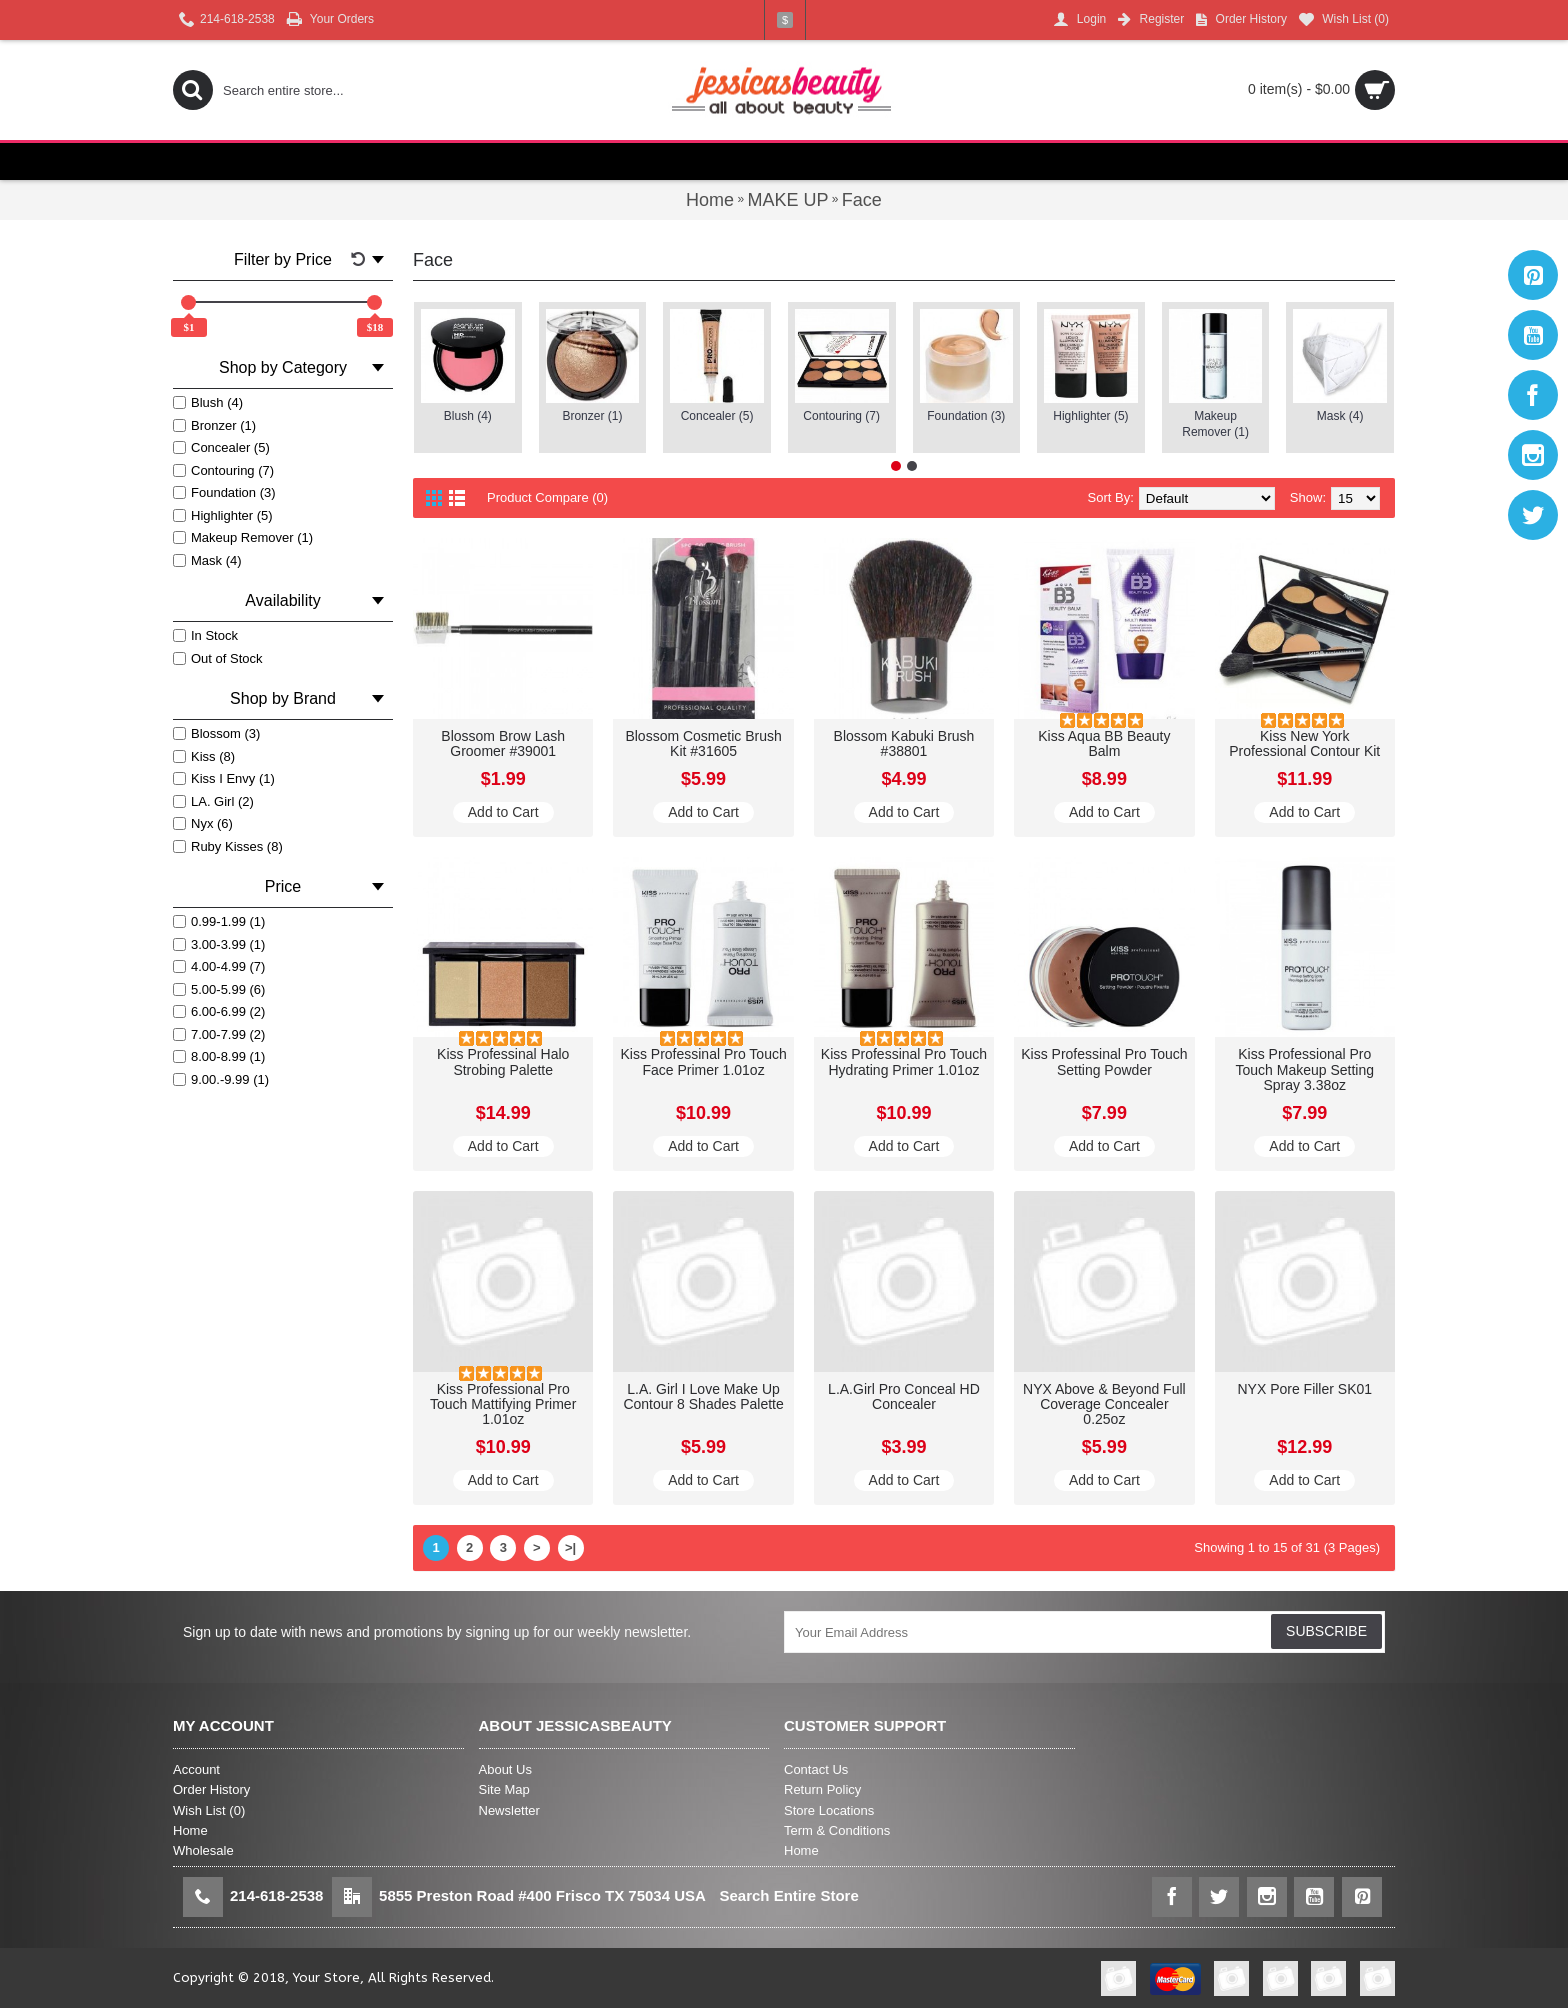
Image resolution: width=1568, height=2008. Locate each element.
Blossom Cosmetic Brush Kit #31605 (703, 743)
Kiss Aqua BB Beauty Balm (1104, 743)
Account (196, 1769)
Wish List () (209, 1810)
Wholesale (203, 1850)
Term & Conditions (837, 1830)
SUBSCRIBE (1326, 1631)
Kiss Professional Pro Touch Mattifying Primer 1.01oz (503, 1404)
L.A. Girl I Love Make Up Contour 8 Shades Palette (703, 1396)
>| (570, 1547)
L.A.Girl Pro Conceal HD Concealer (904, 1396)
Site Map (504, 1789)
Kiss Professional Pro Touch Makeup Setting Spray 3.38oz (1304, 1069)
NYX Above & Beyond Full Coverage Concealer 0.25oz (1104, 1404)
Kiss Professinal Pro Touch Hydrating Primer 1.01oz (904, 1061)
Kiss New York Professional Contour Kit (1304, 743)
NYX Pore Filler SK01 (1304, 1389)
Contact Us (816, 1769)
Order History (211, 1789)
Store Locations (829, 1810)
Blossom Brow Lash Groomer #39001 (503, 743)
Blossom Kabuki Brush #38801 (904, 743)
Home (190, 1830)
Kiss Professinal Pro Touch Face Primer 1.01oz (703, 1061)
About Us (505, 1769)
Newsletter (509, 1810)
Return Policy (822, 1789)
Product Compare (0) (547, 497)
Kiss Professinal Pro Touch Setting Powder (1104, 1061)
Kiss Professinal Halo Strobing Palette (503, 1061)
